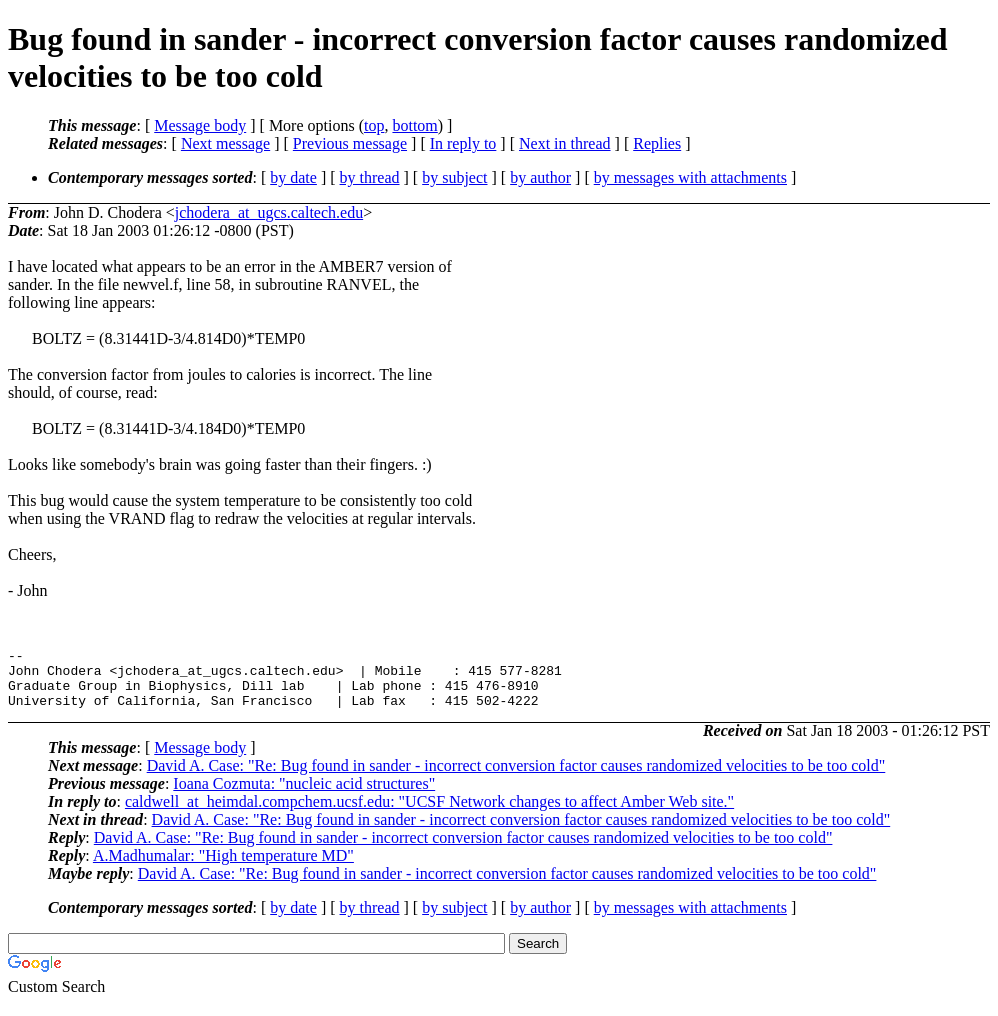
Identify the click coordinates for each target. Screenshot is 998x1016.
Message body (200, 125)
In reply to (463, 143)
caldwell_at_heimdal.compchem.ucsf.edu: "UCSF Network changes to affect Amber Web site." (429, 813)
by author (540, 177)
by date (293, 177)
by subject (454, 177)
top (374, 125)
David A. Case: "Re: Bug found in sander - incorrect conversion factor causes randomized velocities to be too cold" (516, 777)
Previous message (350, 143)
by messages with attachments (690, 177)
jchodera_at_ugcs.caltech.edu (269, 212)
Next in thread (565, 143)
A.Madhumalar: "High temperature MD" (223, 867)
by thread (370, 177)
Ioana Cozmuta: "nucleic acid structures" (304, 795)
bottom (414, 125)
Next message (225, 143)
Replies (657, 143)
